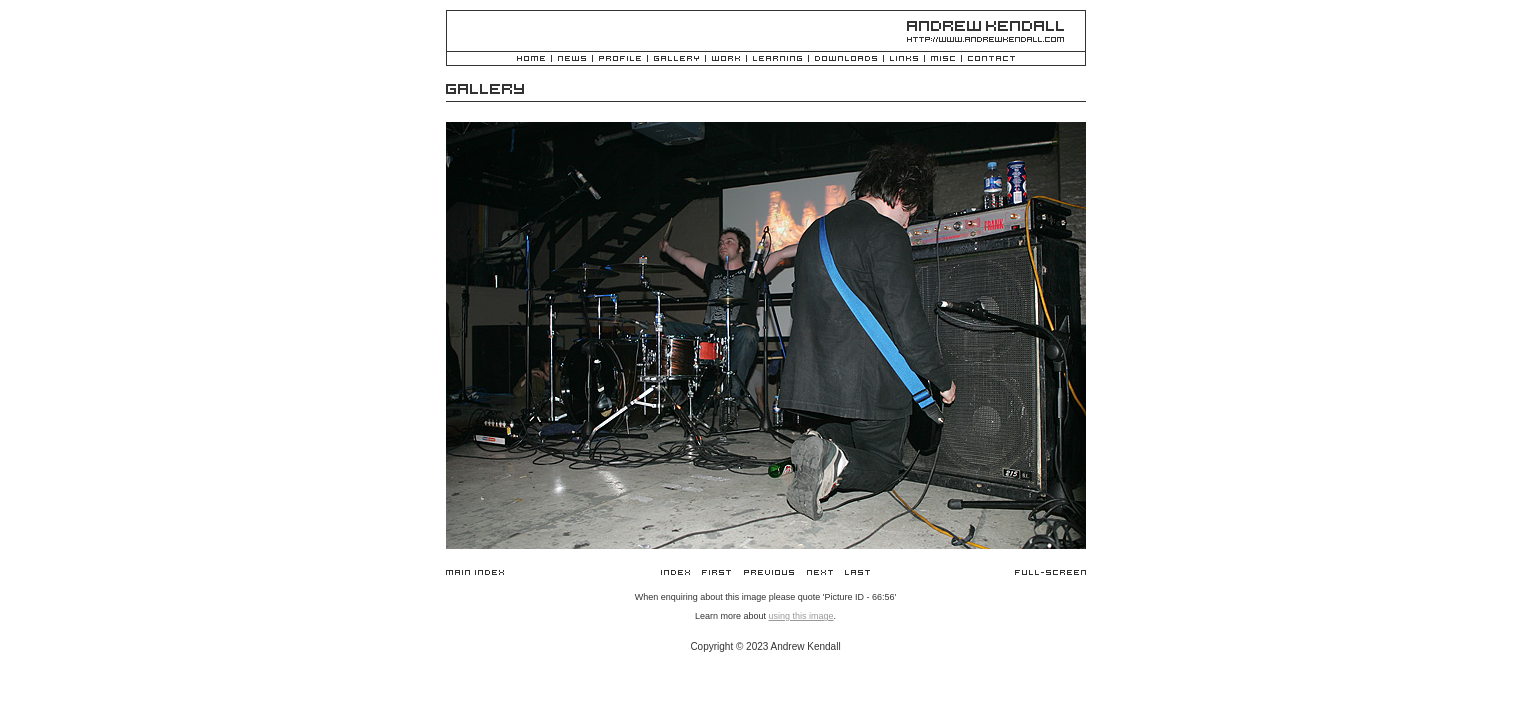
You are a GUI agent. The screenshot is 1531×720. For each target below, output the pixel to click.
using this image (800, 616)
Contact (991, 59)
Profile (620, 59)
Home (531, 59)
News (572, 59)
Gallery (676, 59)
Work (726, 59)
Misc (943, 59)
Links (904, 59)
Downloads (846, 59)
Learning (777, 59)
